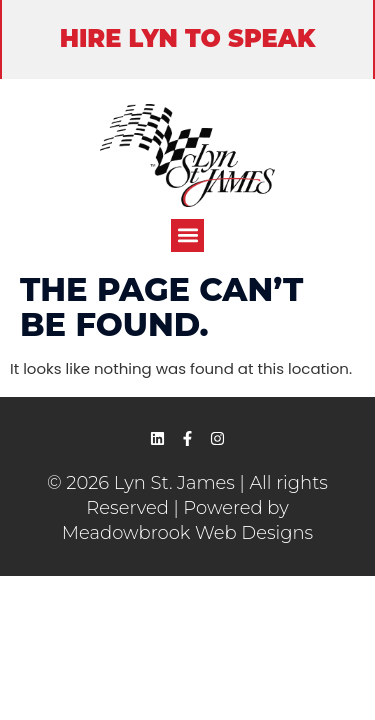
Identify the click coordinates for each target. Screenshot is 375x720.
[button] (187, 235)
